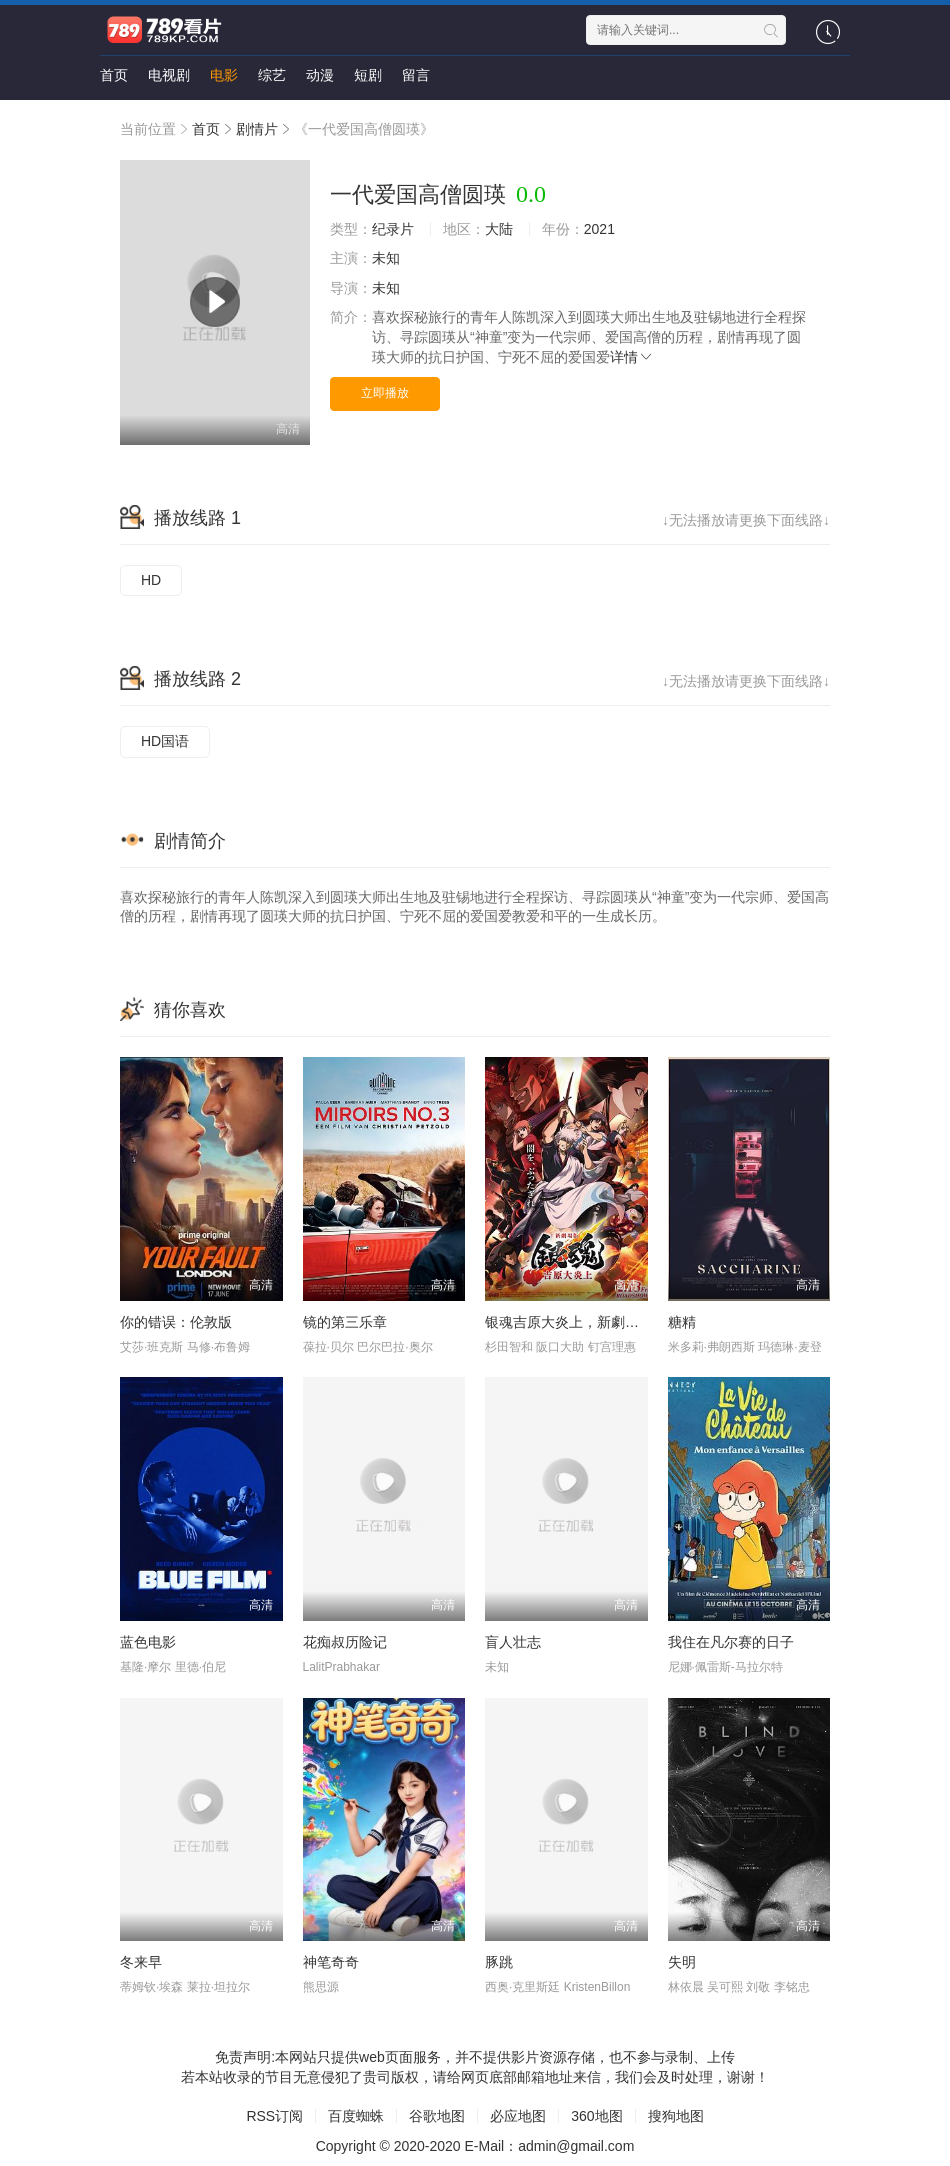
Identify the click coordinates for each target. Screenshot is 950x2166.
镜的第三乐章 (345, 1322)
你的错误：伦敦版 (176, 1322)
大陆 (499, 229)
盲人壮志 (513, 1642)
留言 (416, 75)
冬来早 (141, 1962)
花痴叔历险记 (345, 1642)
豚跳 (499, 1962)
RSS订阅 (274, 2116)
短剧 (368, 75)
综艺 (272, 75)
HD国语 (165, 741)
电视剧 (169, 75)
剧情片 (257, 129)
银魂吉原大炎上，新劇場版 (569, 1322)
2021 (599, 229)
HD (151, 580)
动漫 (320, 75)
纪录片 (393, 229)
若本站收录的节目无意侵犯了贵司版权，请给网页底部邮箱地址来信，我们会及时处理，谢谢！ (475, 2077)
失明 (682, 1962)
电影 (224, 75)
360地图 (596, 2116)
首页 (114, 75)
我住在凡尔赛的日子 (731, 1642)
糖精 (682, 1322)
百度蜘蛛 (356, 2116)
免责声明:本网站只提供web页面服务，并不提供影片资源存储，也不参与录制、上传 (475, 2057)
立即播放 (385, 393)
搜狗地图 (676, 2116)
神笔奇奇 (331, 1962)
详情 (632, 357)
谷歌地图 (437, 2116)
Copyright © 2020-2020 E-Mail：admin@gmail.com (475, 2146)
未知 (386, 258)
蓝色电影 (148, 1642)
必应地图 (518, 2116)
